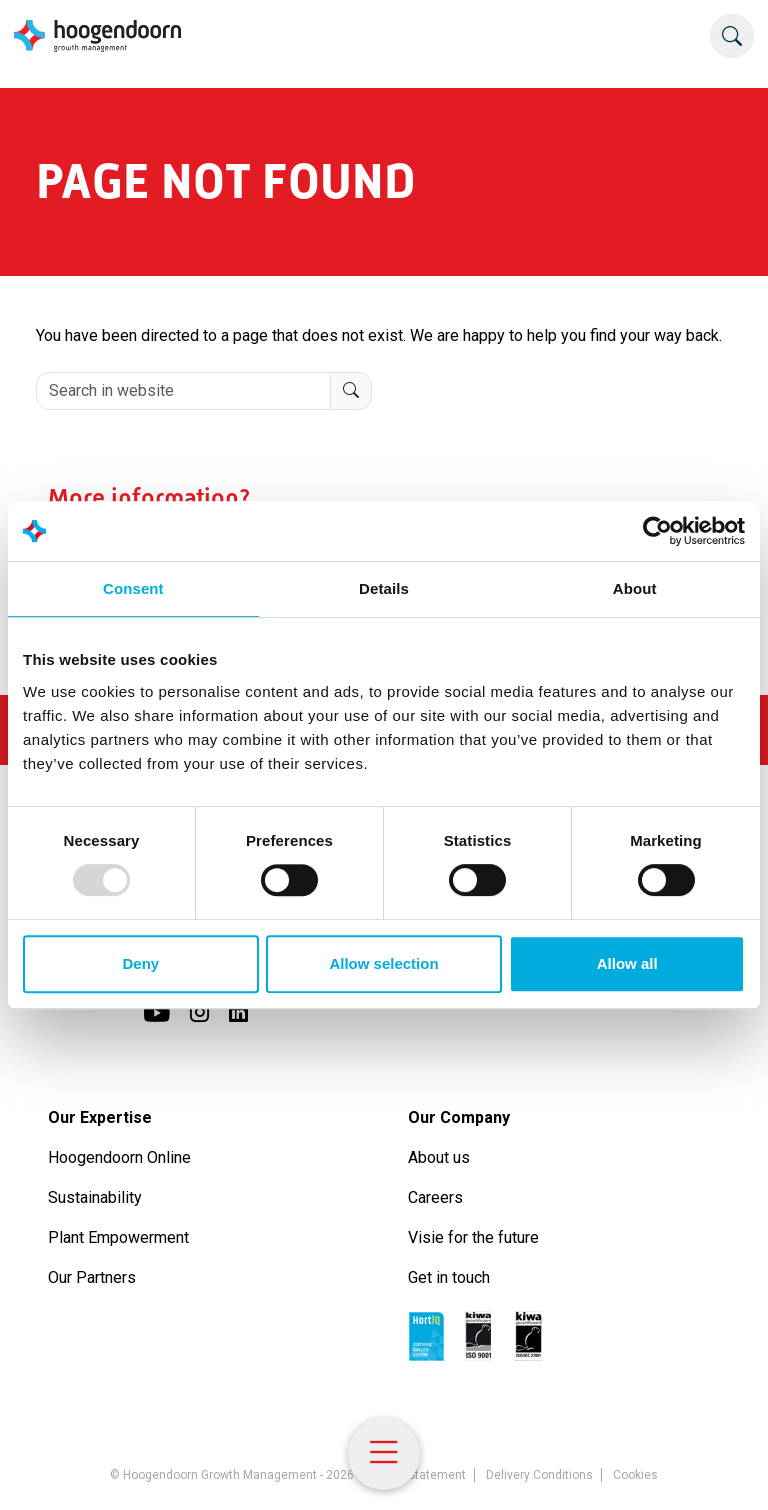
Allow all (627, 963)
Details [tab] (384, 588)
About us (441, 1157)
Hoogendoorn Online (119, 1157)
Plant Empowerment (120, 1237)
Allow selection (383, 963)
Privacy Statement (415, 1475)
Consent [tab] (133, 588)
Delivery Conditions (539, 1475)
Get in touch (449, 1277)
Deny (140, 963)
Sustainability (95, 1197)
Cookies (635, 1475)
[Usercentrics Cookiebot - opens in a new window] (657, 531)
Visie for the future (473, 1237)
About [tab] (635, 588)
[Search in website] (183, 391)
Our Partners (92, 1277)
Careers (435, 1197)
